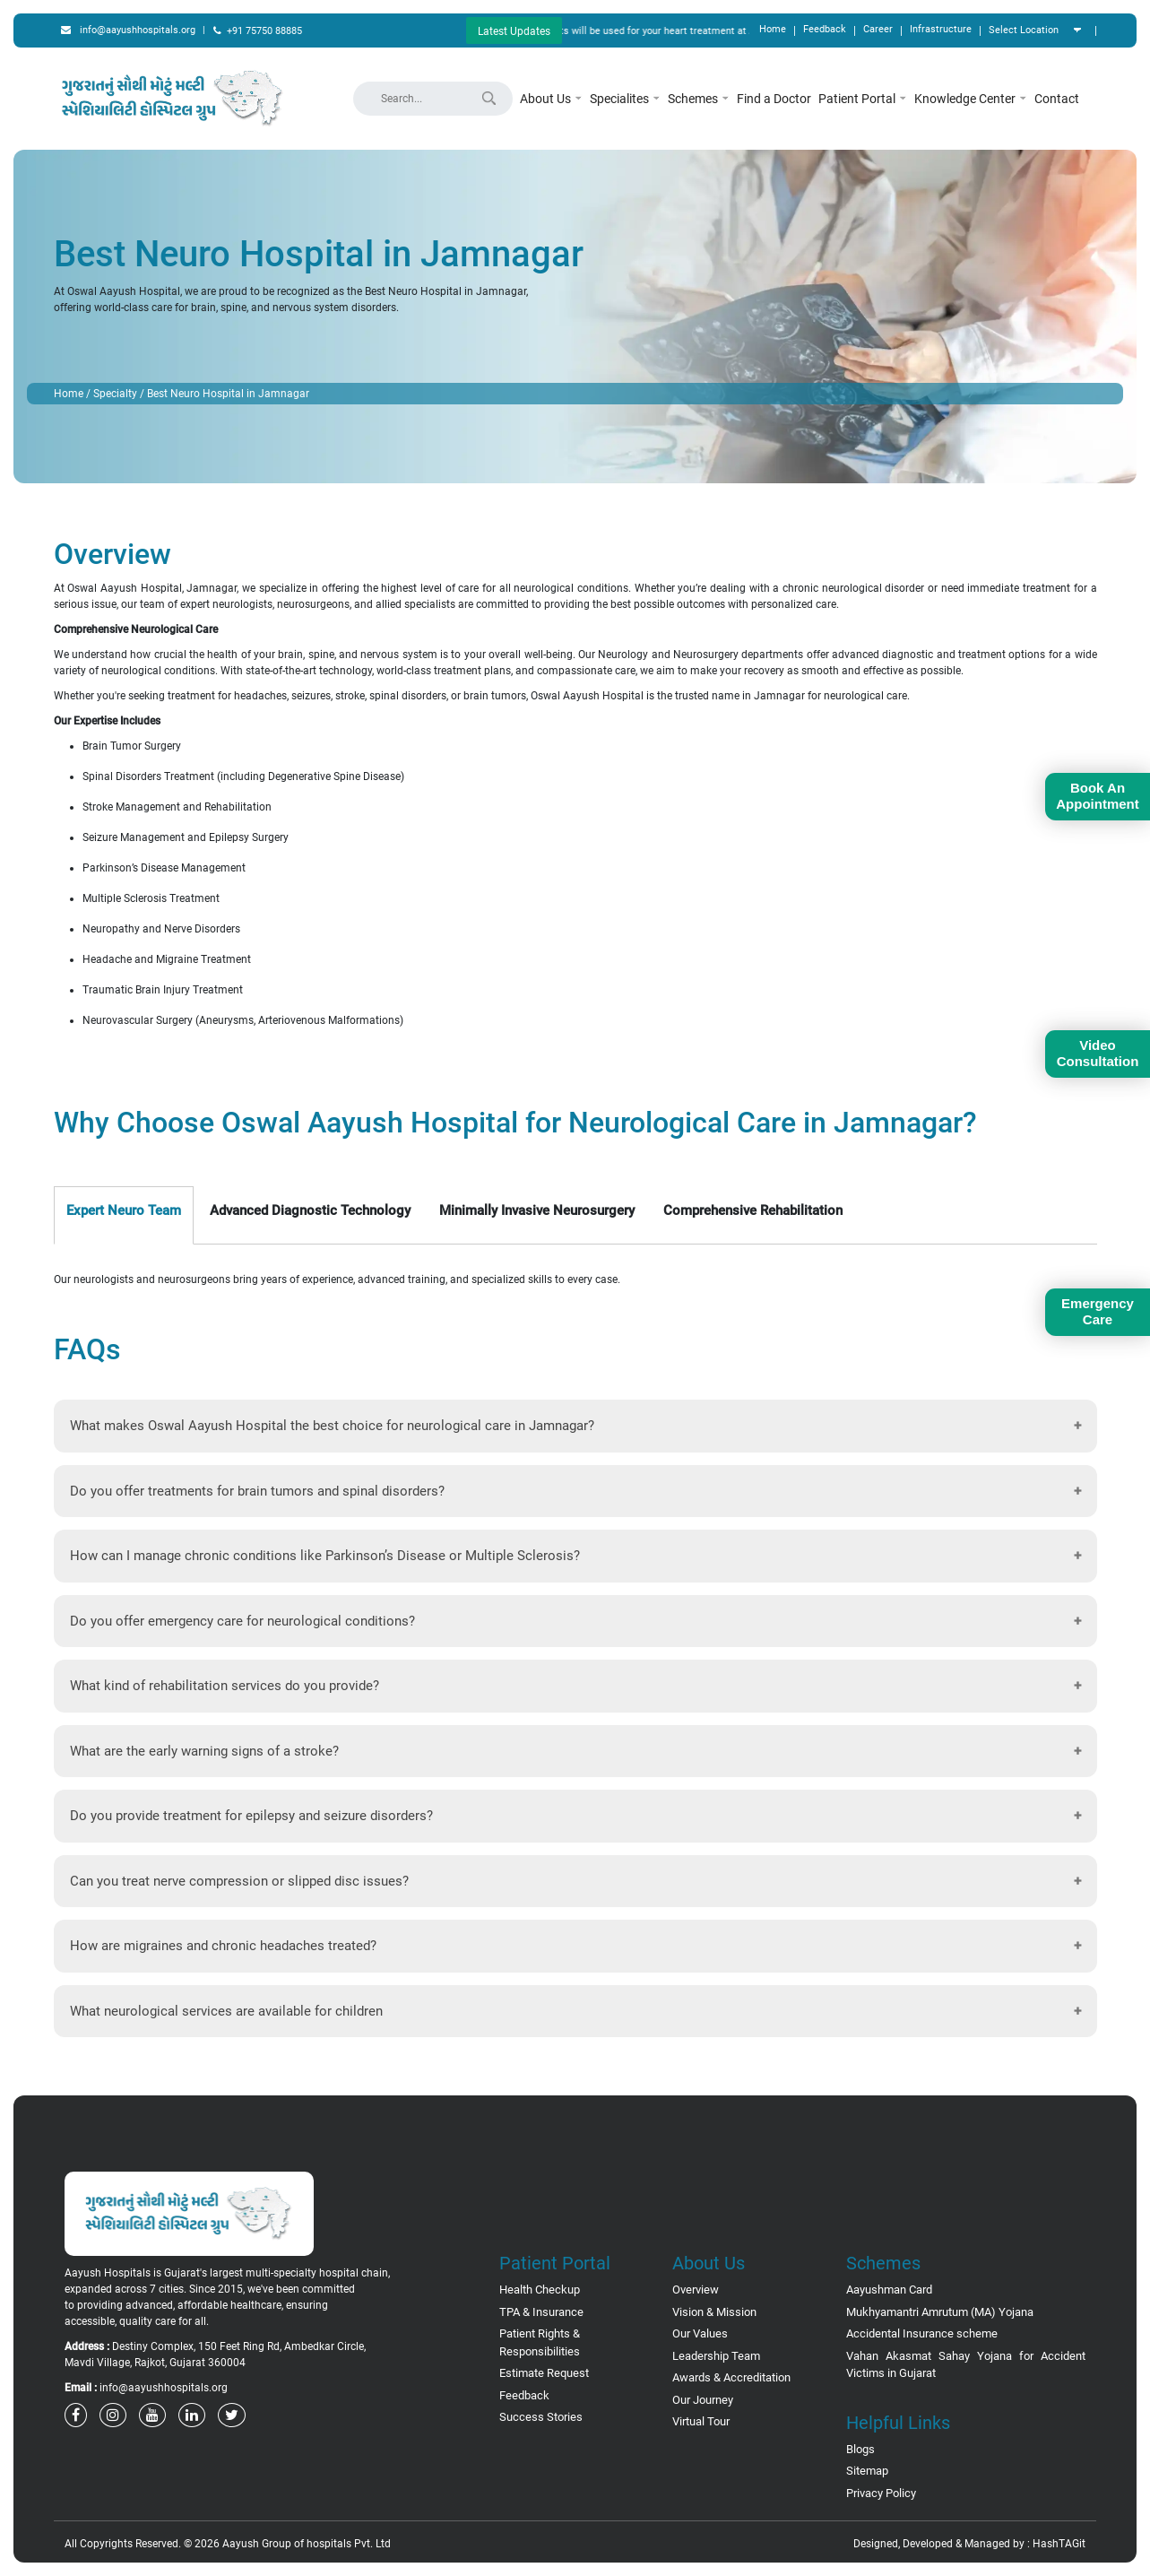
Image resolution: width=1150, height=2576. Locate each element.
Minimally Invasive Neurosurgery (537, 1210)
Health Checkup (539, 2289)
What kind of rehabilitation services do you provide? (224, 1686)
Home (772, 29)
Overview (695, 2289)
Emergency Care (1097, 1311)
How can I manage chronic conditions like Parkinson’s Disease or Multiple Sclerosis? (325, 1556)
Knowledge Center (970, 98)
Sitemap (867, 2470)
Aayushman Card (889, 2289)
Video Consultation (1098, 1053)
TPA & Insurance (541, 2312)
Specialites (625, 98)
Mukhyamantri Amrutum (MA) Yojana (939, 2312)
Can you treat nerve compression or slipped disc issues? (239, 1881)
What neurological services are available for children (226, 2011)
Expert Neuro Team (123, 1210)
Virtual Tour (701, 2421)
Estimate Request (544, 2373)
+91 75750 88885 (257, 31)
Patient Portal (862, 98)
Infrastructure (941, 29)
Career (878, 29)
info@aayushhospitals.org (128, 30)
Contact (1056, 98)
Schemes (699, 98)
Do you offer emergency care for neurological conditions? (242, 1621)
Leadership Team (716, 2356)
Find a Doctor (774, 98)
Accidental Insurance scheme (922, 2333)
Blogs (860, 2449)
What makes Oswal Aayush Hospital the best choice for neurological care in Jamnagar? (332, 1426)
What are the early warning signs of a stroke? (204, 1751)
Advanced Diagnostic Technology (310, 1210)
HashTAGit (1059, 2543)
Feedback (824, 29)
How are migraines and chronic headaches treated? (223, 1946)
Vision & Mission (714, 2312)
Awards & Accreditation (731, 2377)
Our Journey (702, 2400)
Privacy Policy (881, 2493)
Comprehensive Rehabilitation (753, 1210)
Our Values (700, 2333)
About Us (551, 98)
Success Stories (541, 2417)
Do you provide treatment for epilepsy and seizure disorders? (251, 1816)
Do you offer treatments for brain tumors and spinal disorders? (257, 1491)
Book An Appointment (1097, 795)
